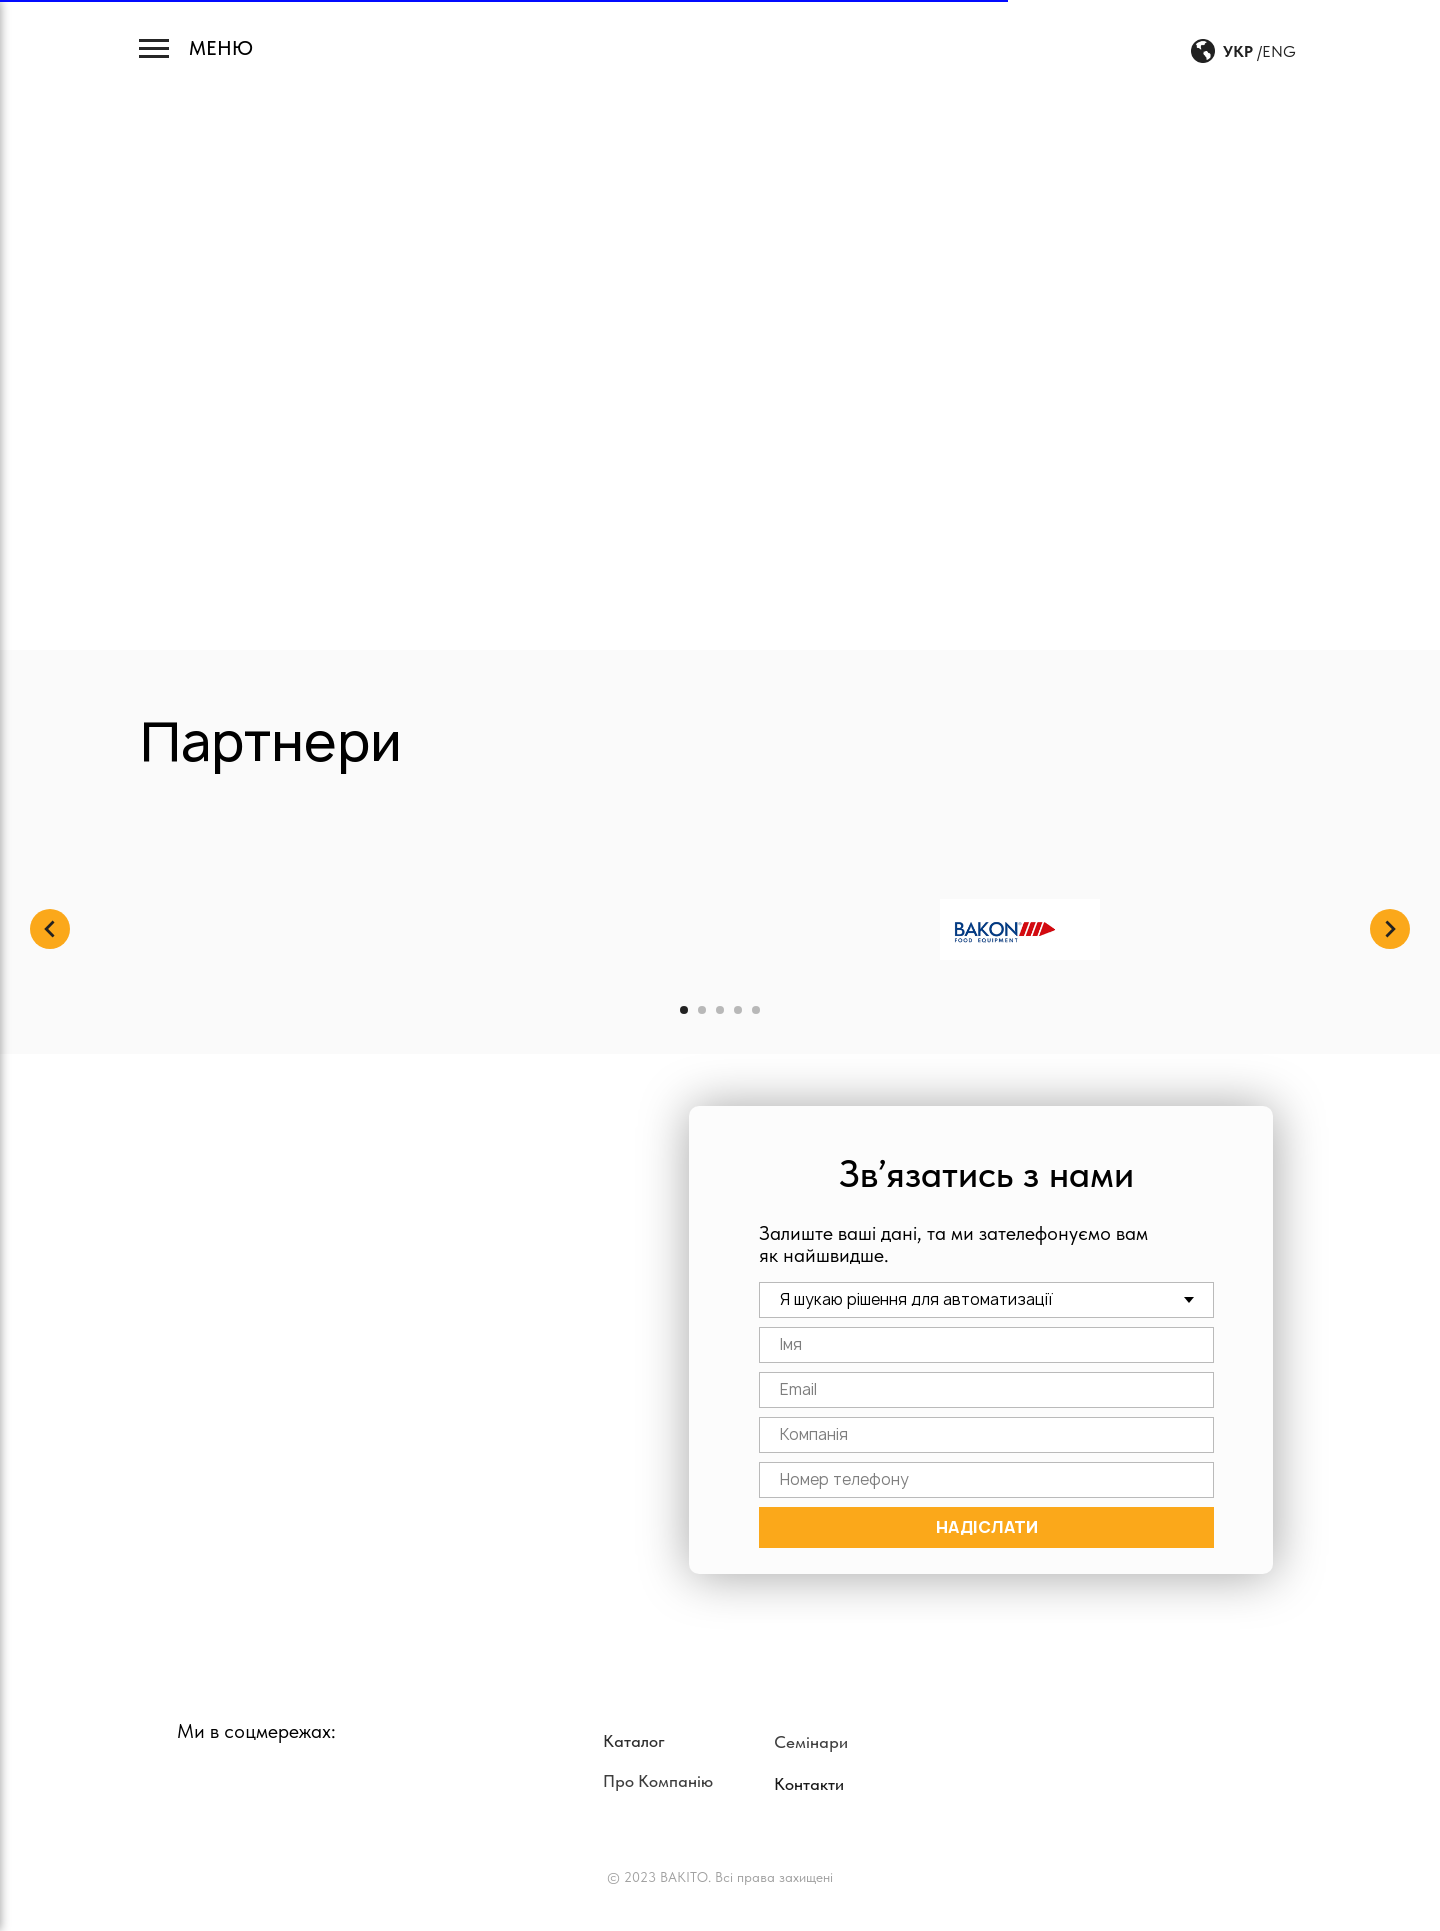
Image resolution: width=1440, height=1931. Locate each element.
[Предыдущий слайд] (50, 929)
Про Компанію (658, 1781)
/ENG (1276, 51)
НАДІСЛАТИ (987, 1527)
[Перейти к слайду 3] (720, 1010)
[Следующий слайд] (1390, 929)
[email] (986, 1390)
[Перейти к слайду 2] (702, 1010)
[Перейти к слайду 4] (738, 1010)
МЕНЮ (221, 48)
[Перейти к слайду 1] (684, 1010)
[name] (986, 1345)
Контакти (809, 1784)
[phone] (986, 1480)
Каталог (634, 1741)
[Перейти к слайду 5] (756, 1010)
